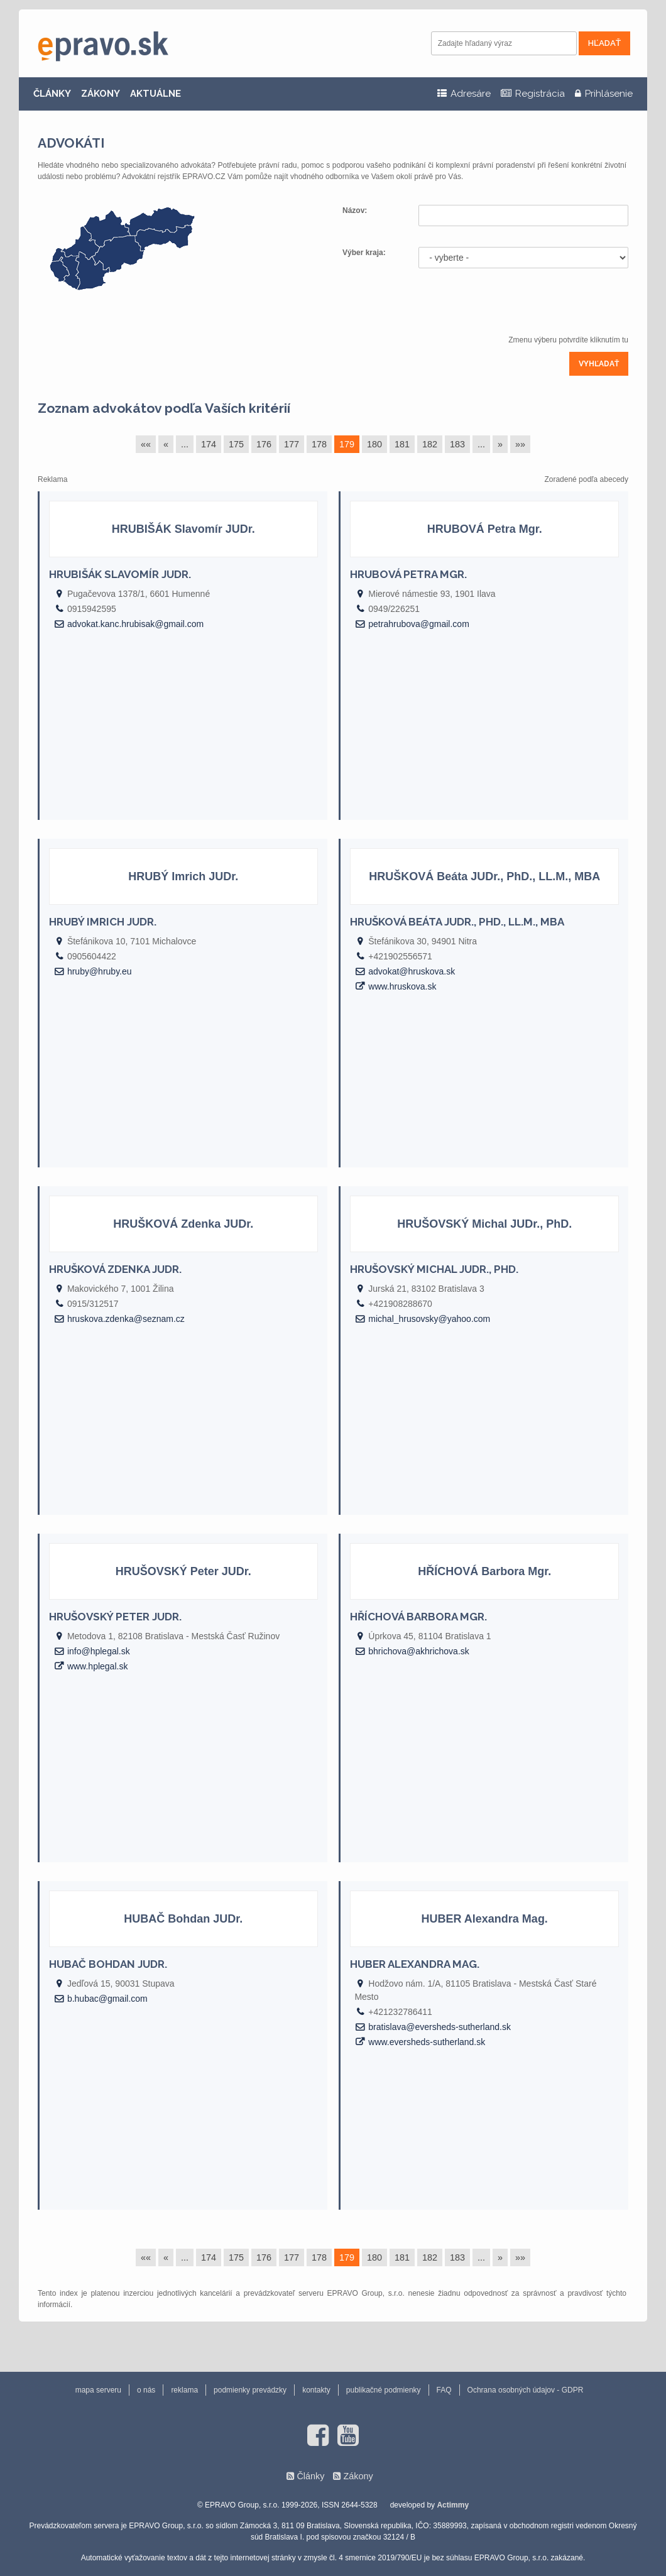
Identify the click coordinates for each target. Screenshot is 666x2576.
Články (310, 2476)
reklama (184, 2390)
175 (236, 444)
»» (520, 444)
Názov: (355, 210)
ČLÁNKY (52, 93)
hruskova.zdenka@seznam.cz (126, 1319)
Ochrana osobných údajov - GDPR (525, 2390)
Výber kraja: (364, 252)
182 (429, 444)
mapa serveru (98, 2390)
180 (374, 444)
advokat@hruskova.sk (411, 971)
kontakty (316, 2390)
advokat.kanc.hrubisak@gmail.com (135, 624)
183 (457, 444)
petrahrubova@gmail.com (418, 624)
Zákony (358, 2476)
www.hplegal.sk (97, 1666)
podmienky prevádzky (250, 2390)
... (184, 444)
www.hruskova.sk (402, 986)
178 (319, 444)
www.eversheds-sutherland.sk (426, 2042)
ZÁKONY (100, 93)
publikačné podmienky (383, 2390)
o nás (146, 2390)
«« (146, 444)
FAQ (444, 2390)
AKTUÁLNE (155, 93)
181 (402, 444)
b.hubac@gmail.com (107, 1999)
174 (208, 444)
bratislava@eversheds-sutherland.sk (439, 2027)
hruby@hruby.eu (99, 971)
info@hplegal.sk (98, 1651)
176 (263, 444)
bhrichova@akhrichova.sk (418, 1651)
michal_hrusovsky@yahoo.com (429, 1319)
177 (291, 444)
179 (346, 444)
